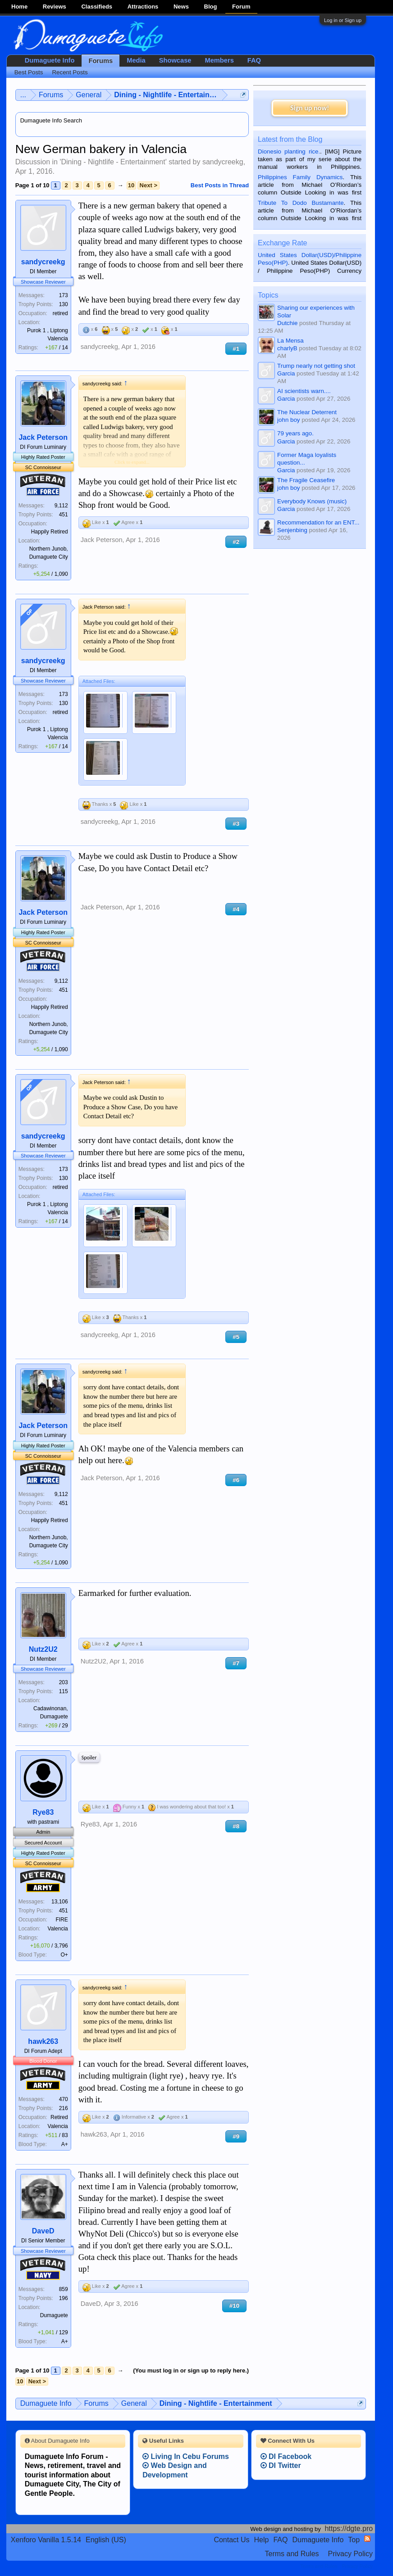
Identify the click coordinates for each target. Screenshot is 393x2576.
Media (136, 60)
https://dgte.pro (348, 2528)
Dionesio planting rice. (289, 151)
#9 (236, 2136)
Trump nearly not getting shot (316, 365)
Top (354, 2540)
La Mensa (290, 340)
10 (131, 185)
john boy (288, 419)
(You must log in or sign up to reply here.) (191, 2370)
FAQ (254, 60)
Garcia (286, 373)
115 (63, 1691)
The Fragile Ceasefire (306, 480)
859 (63, 2289)
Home (19, 6)
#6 (236, 1480)
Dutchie (287, 323)
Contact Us (231, 2540)
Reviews (54, 6)
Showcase (175, 60)
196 (63, 2298)
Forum (241, 6)
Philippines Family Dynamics (300, 177)
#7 (236, 1663)
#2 (236, 541)
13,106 (59, 1901)
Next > (148, 185)
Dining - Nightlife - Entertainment (113, 162)
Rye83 (43, 1812)
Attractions (143, 6)
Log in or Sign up (342, 20)
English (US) (106, 2540)
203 (63, 1682)
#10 (234, 2305)
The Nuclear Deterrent (307, 412)
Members (219, 60)
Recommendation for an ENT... (318, 522)
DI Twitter (280, 2465)
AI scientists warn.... (304, 391)
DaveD (43, 2231)
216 (63, 2108)
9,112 (61, 505)
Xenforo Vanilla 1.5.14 (46, 2540)
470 (63, 2099)
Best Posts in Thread (220, 185)
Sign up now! (309, 108)
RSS (367, 2538)
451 (63, 514)
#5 (236, 1336)
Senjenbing (292, 530)
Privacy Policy (350, 2554)
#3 (236, 823)
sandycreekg (222, 162)
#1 (236, 348)
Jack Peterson (43, 437)
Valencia (58, 1928)
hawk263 (43, 2041)
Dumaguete (54, 2315)
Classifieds (96, 6)
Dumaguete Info (50, 60)
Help (261, 2540)
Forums (100, 60)
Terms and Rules (292, 2554)
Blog (210, 6)
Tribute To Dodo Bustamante (300, 202)
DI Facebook (286, 2456)
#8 (236, 1826)
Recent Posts (69, 72)
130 (63, 304)
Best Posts (28, 72)
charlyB (287, 348)
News (181, 6)
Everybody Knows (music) (312, 501)
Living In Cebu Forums (185, 2456)
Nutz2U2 (43, 1649)
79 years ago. (295, 433)
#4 (236, 909)
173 (63, 295)
